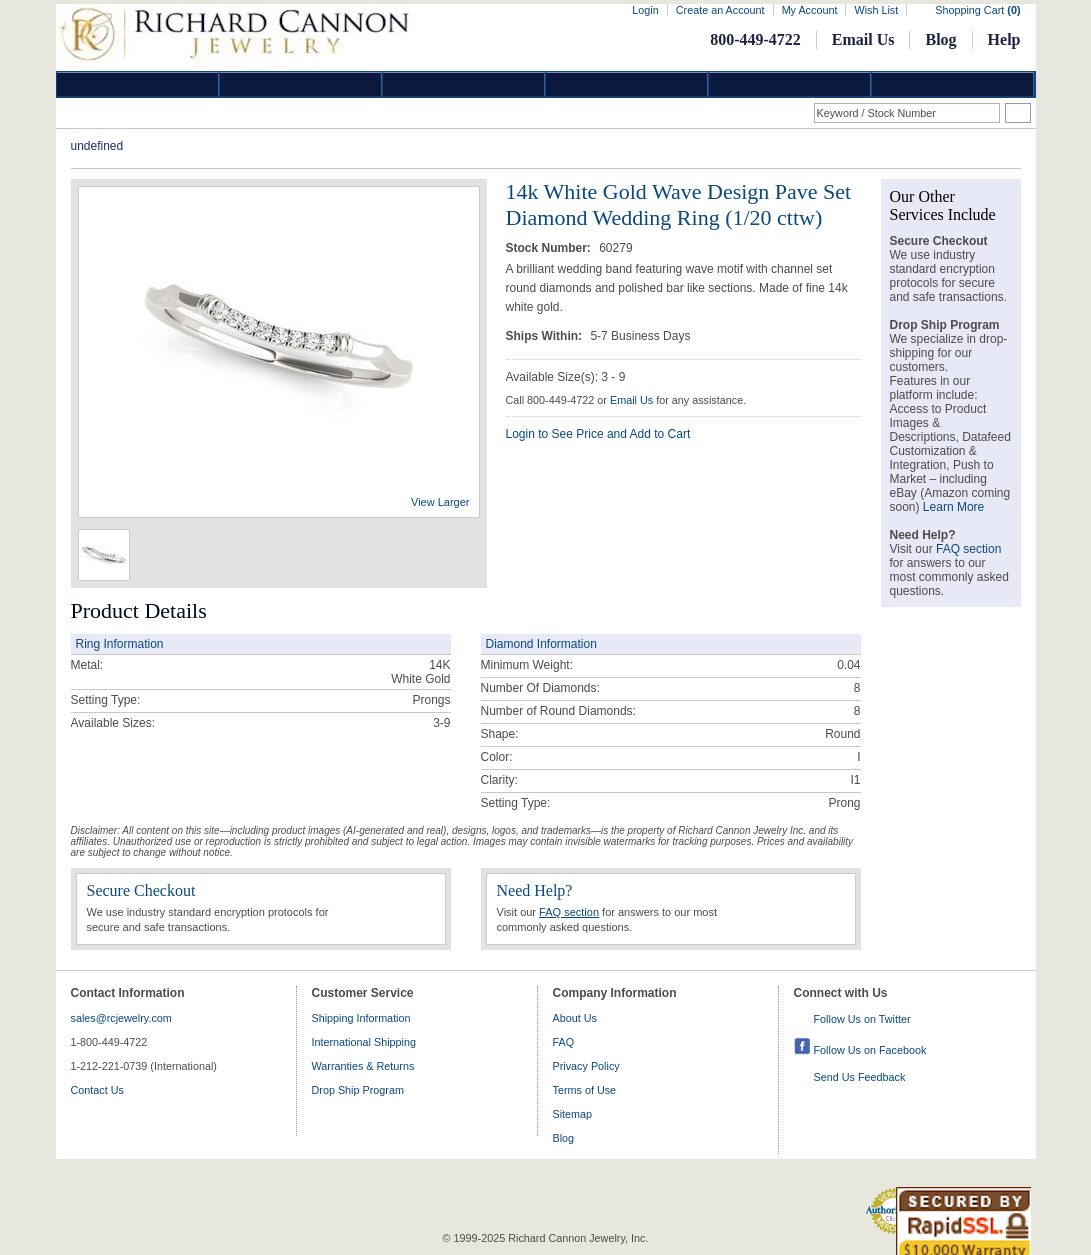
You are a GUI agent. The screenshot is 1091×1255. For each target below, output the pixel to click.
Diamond (138, 84)
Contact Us (97, 1090)
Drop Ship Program (358, 1090)
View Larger (440, 502)
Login (645, 10)
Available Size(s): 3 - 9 (566, 377)
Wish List (876, 10)
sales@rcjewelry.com (121, 1018)
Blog (940, 39)
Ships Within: (546, 336)
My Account (810, 10)
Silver (464, 84)
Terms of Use (585, 1090)
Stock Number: (550, 248)
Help (1004, 39)
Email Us (863, 39)
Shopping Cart (977, 10)
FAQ (564, 1042)
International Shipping (364, 1042)
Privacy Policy (586, 1066)
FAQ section (569, 912)
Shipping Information (361, 1018)
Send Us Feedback (860, 1077)
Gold (301, 84)
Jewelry (627, 84)
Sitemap (573, 1114)
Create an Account (720, 10)
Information (790, 84)
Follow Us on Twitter (862, 1019)
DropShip (953, 84)
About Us (575, 1018)
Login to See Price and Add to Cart (598, 434)
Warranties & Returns (363, 1066)
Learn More (953, 507)
